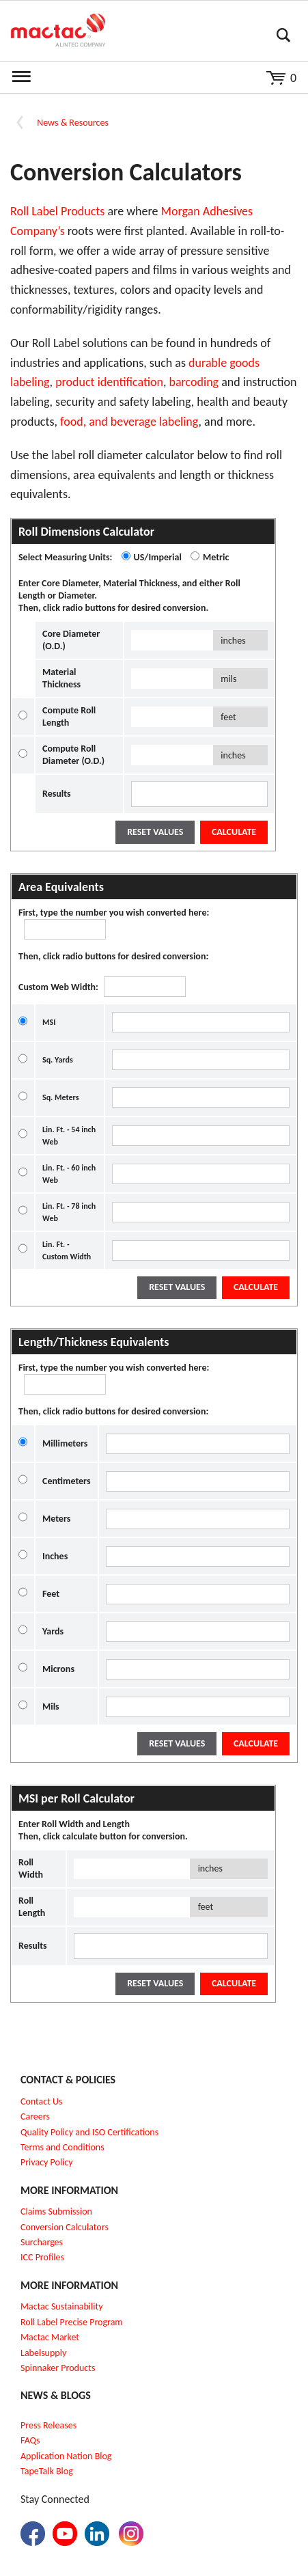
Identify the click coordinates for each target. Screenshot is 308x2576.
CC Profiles (43, 2257)
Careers (35, 2116)
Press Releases (48, 2425)
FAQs (30, 2440)
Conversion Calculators (64, 2227)
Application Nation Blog (65, 2456)
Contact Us (41, 2101)
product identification (109, 381)
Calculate (234, 832)
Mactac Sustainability (61, 2306)
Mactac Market (49, 2337)
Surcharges (41, 2242)
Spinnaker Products (57, 2368)
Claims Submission (56, 2211)
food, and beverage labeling (129, 421)
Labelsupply (43, 2353)
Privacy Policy (46, 2162)
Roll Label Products (57, 211)
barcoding (194, 381)
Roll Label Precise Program (71, 2322)
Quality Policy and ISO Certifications (89, 2132)
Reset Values (155, 832)
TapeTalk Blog (46, 2471)
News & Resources (73, 122)
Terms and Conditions (62, 2147)
